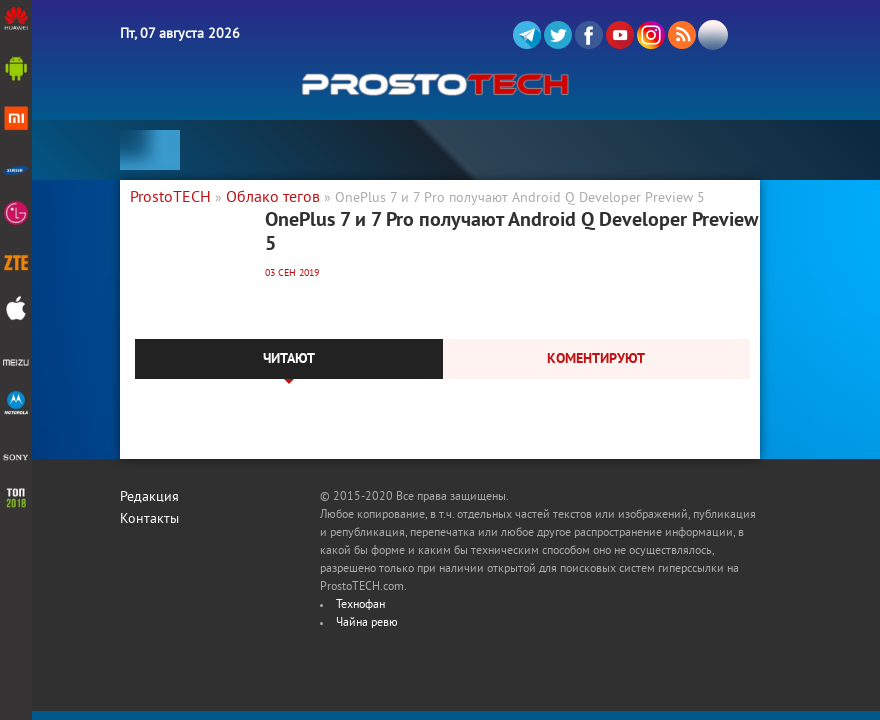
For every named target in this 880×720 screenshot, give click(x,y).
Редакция (149, 497)
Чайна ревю (367, 623)
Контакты (149, 519)
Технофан (360, 605)
